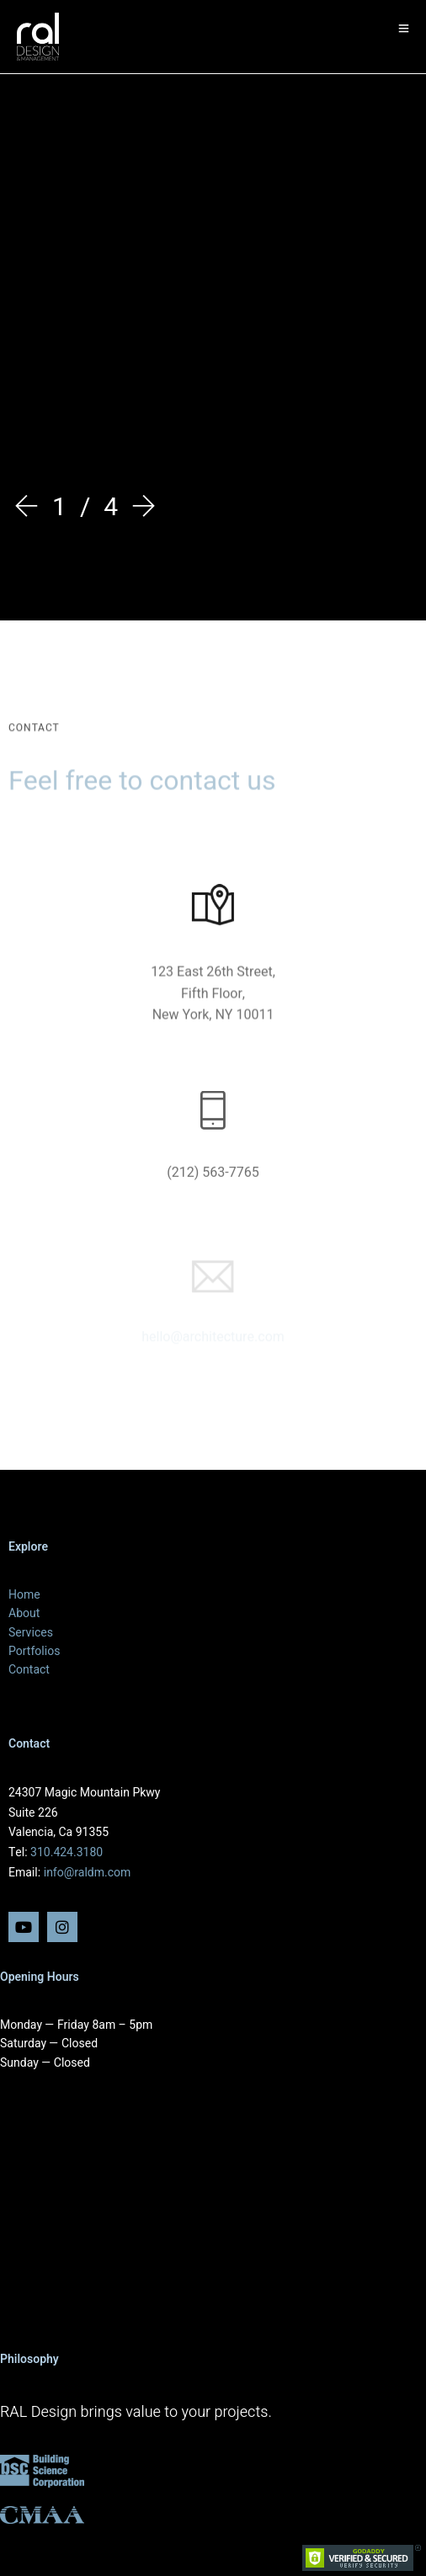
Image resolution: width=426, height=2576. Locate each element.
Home (24, 1595)
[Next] (140, 508)
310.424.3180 (66, 1852)
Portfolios (34, 1651)
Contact (29, 1670)
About (24, 1613)
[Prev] (30, 508)
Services (30, 1633)
